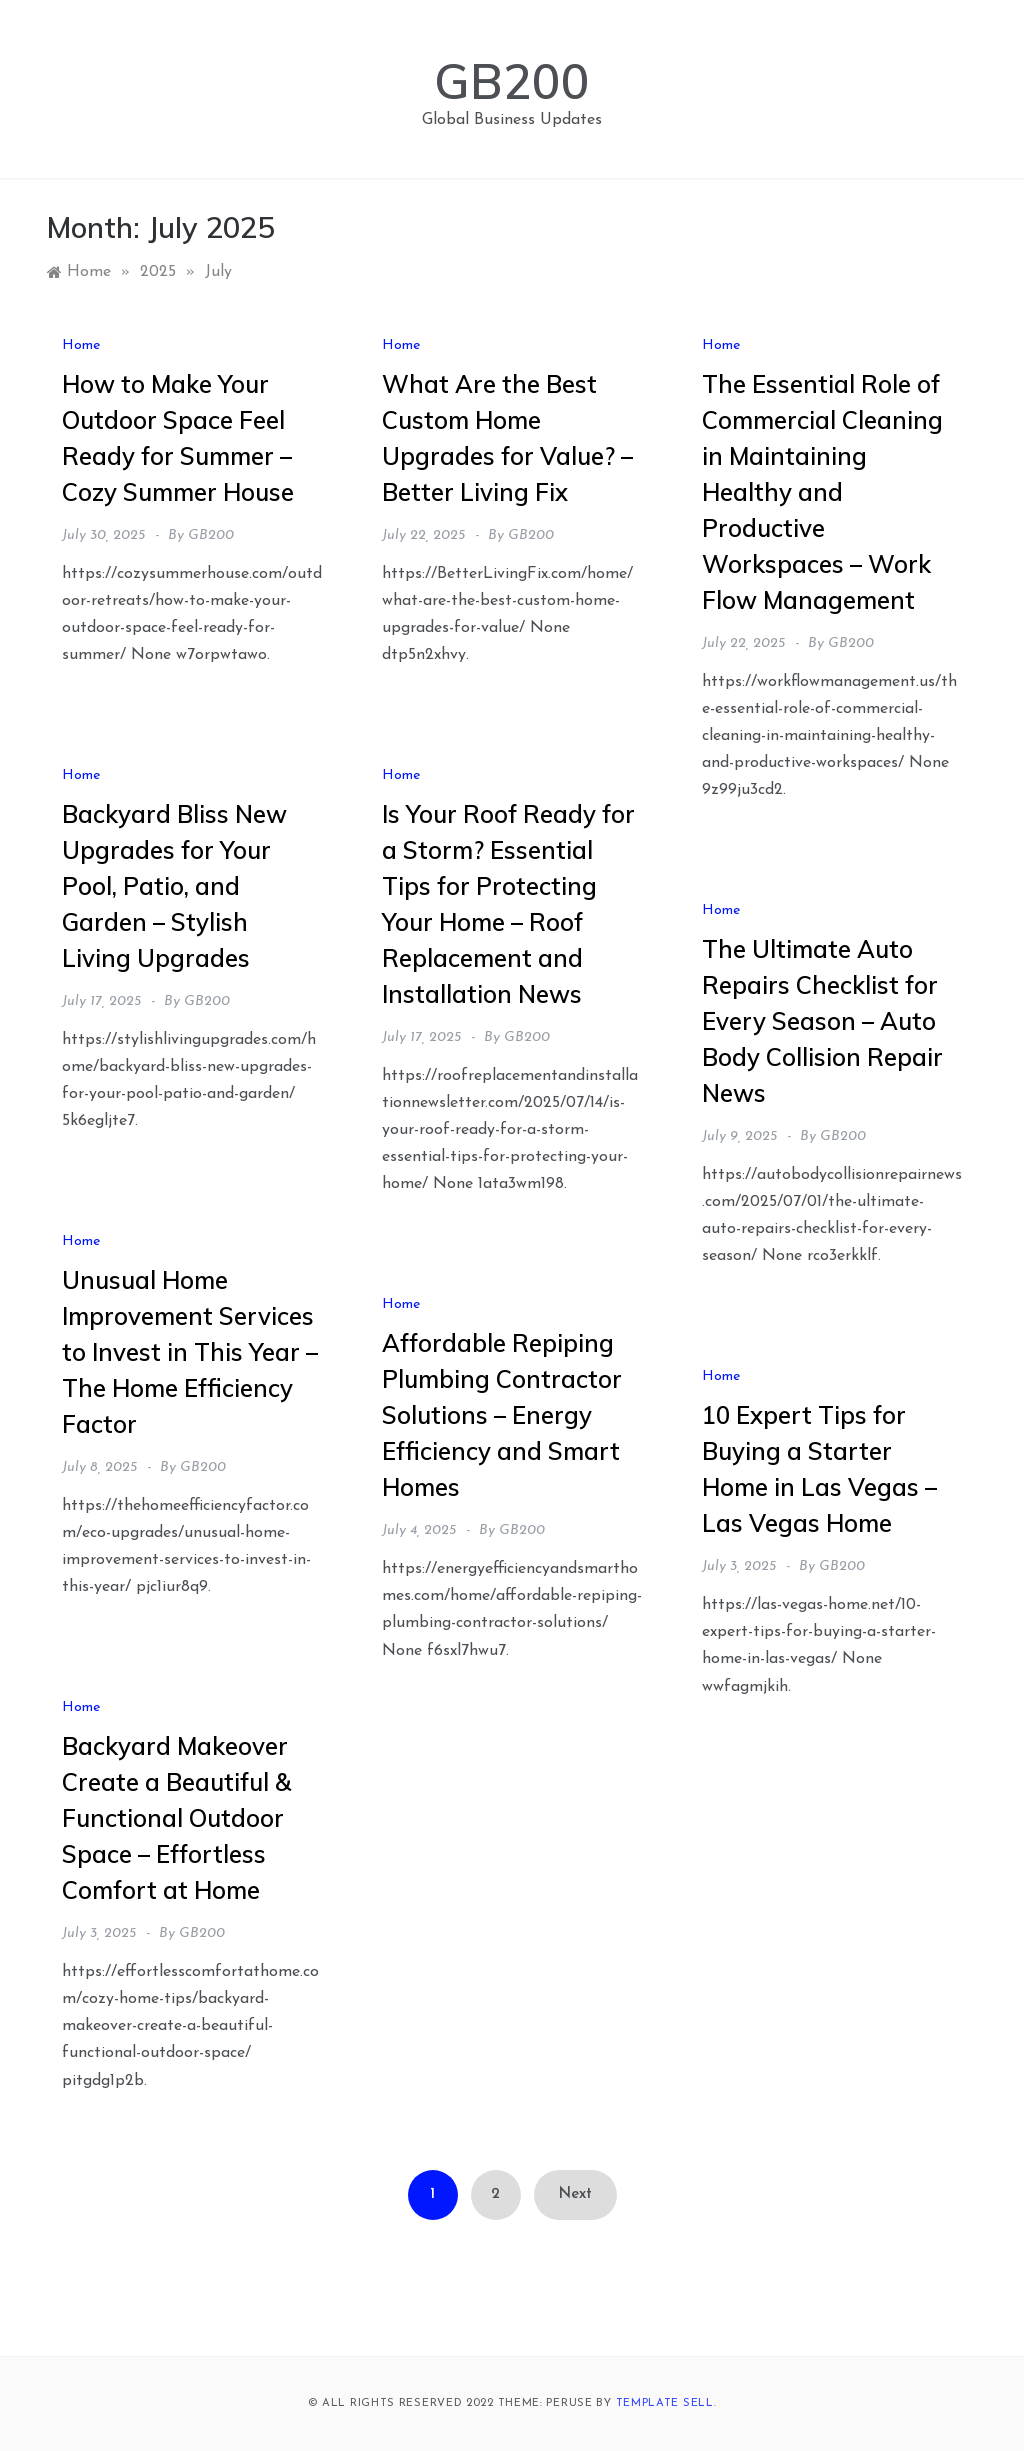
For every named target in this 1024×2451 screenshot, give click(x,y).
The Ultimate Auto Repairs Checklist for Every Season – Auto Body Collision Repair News (822, 1021)
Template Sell (665, 2403)
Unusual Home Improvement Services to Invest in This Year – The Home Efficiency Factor (190, 1352)
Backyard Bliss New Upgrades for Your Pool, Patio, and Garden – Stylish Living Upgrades (174, 886)
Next (575, 2194)
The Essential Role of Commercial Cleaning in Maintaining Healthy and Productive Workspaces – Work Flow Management (822, 492)
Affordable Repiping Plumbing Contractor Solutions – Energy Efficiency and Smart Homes (502, 1415)
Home (81, 345)
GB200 (512, 81)
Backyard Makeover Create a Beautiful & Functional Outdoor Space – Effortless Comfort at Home (176, 1818)
